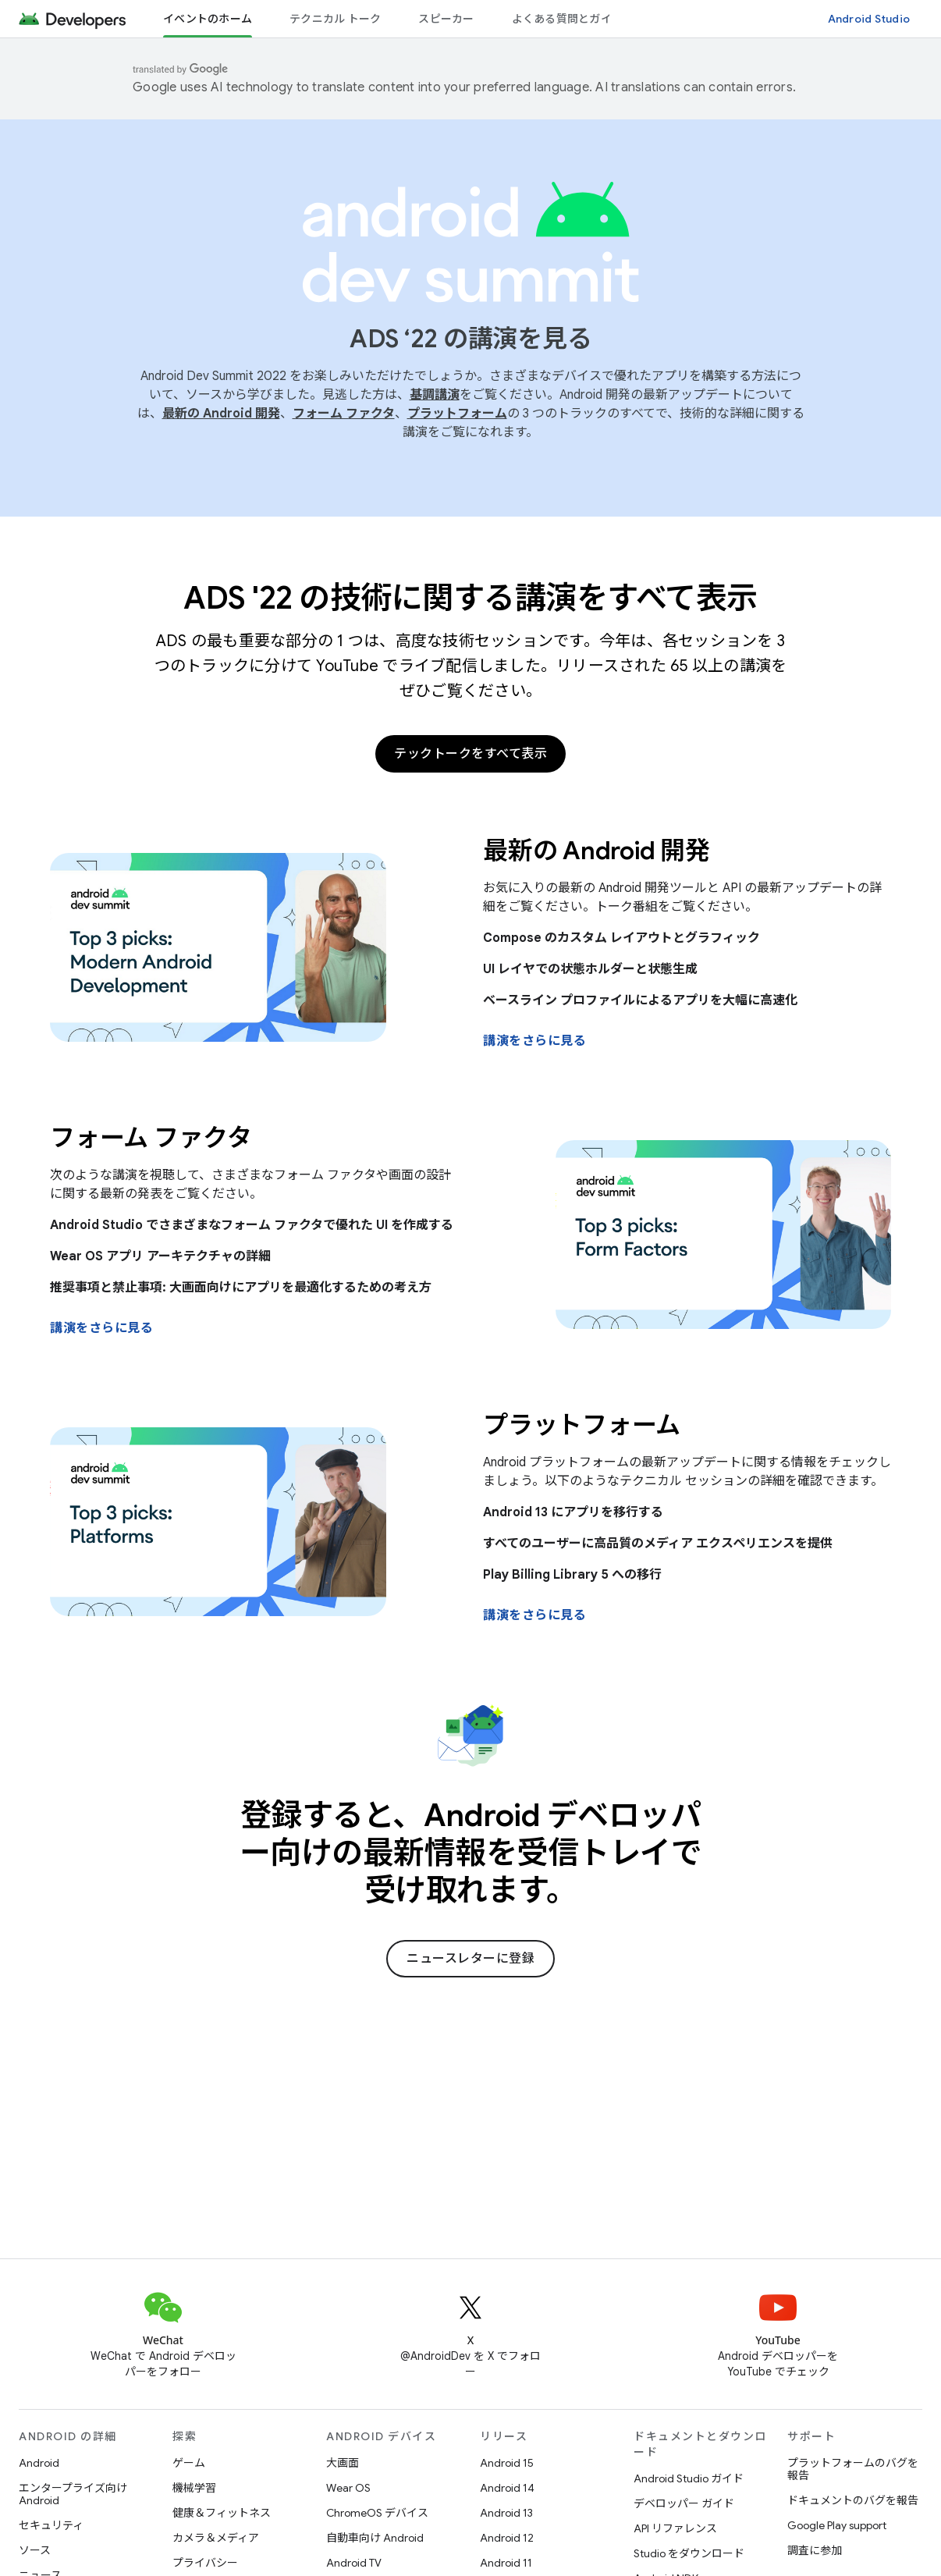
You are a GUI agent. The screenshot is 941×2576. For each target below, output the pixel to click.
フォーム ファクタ (344, 413)
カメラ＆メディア (215, 2538)
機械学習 (194, 2488)
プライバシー (205, 2563)
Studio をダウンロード (689, 2553)
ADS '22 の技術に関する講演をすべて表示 (470, 597)
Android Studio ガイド (689, 2478)
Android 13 (506, 2513)
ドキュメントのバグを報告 (852, 2500)
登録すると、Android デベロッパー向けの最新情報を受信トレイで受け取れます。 (471, 1852)
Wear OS (348, 2488)
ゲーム (188, 2463)
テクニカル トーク (335, 19)
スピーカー (446, 19)
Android (39, 2463)
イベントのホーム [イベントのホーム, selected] (207, 19)
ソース (35, 2550)
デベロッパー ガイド (684, 2503)
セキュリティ (51, 2525)
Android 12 (507, 2538)
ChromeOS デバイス (377, 2513)
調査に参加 (814, 2550)
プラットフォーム (457, 413)
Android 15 (507, 2463)
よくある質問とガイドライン (584, 19)
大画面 (342, 2463)
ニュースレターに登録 (470, 1959)
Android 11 (506, 2563)
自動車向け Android (375, 2538)
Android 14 (507, 2488)
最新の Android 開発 (221, 413)
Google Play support (836, 2525)
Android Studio (869, 19)
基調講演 (435, 395)
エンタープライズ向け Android (73, 2494)
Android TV (354, 2563)
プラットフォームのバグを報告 (852, 2469)
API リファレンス (675, 2528)
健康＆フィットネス (221, 2513)
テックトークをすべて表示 (470, 754)
